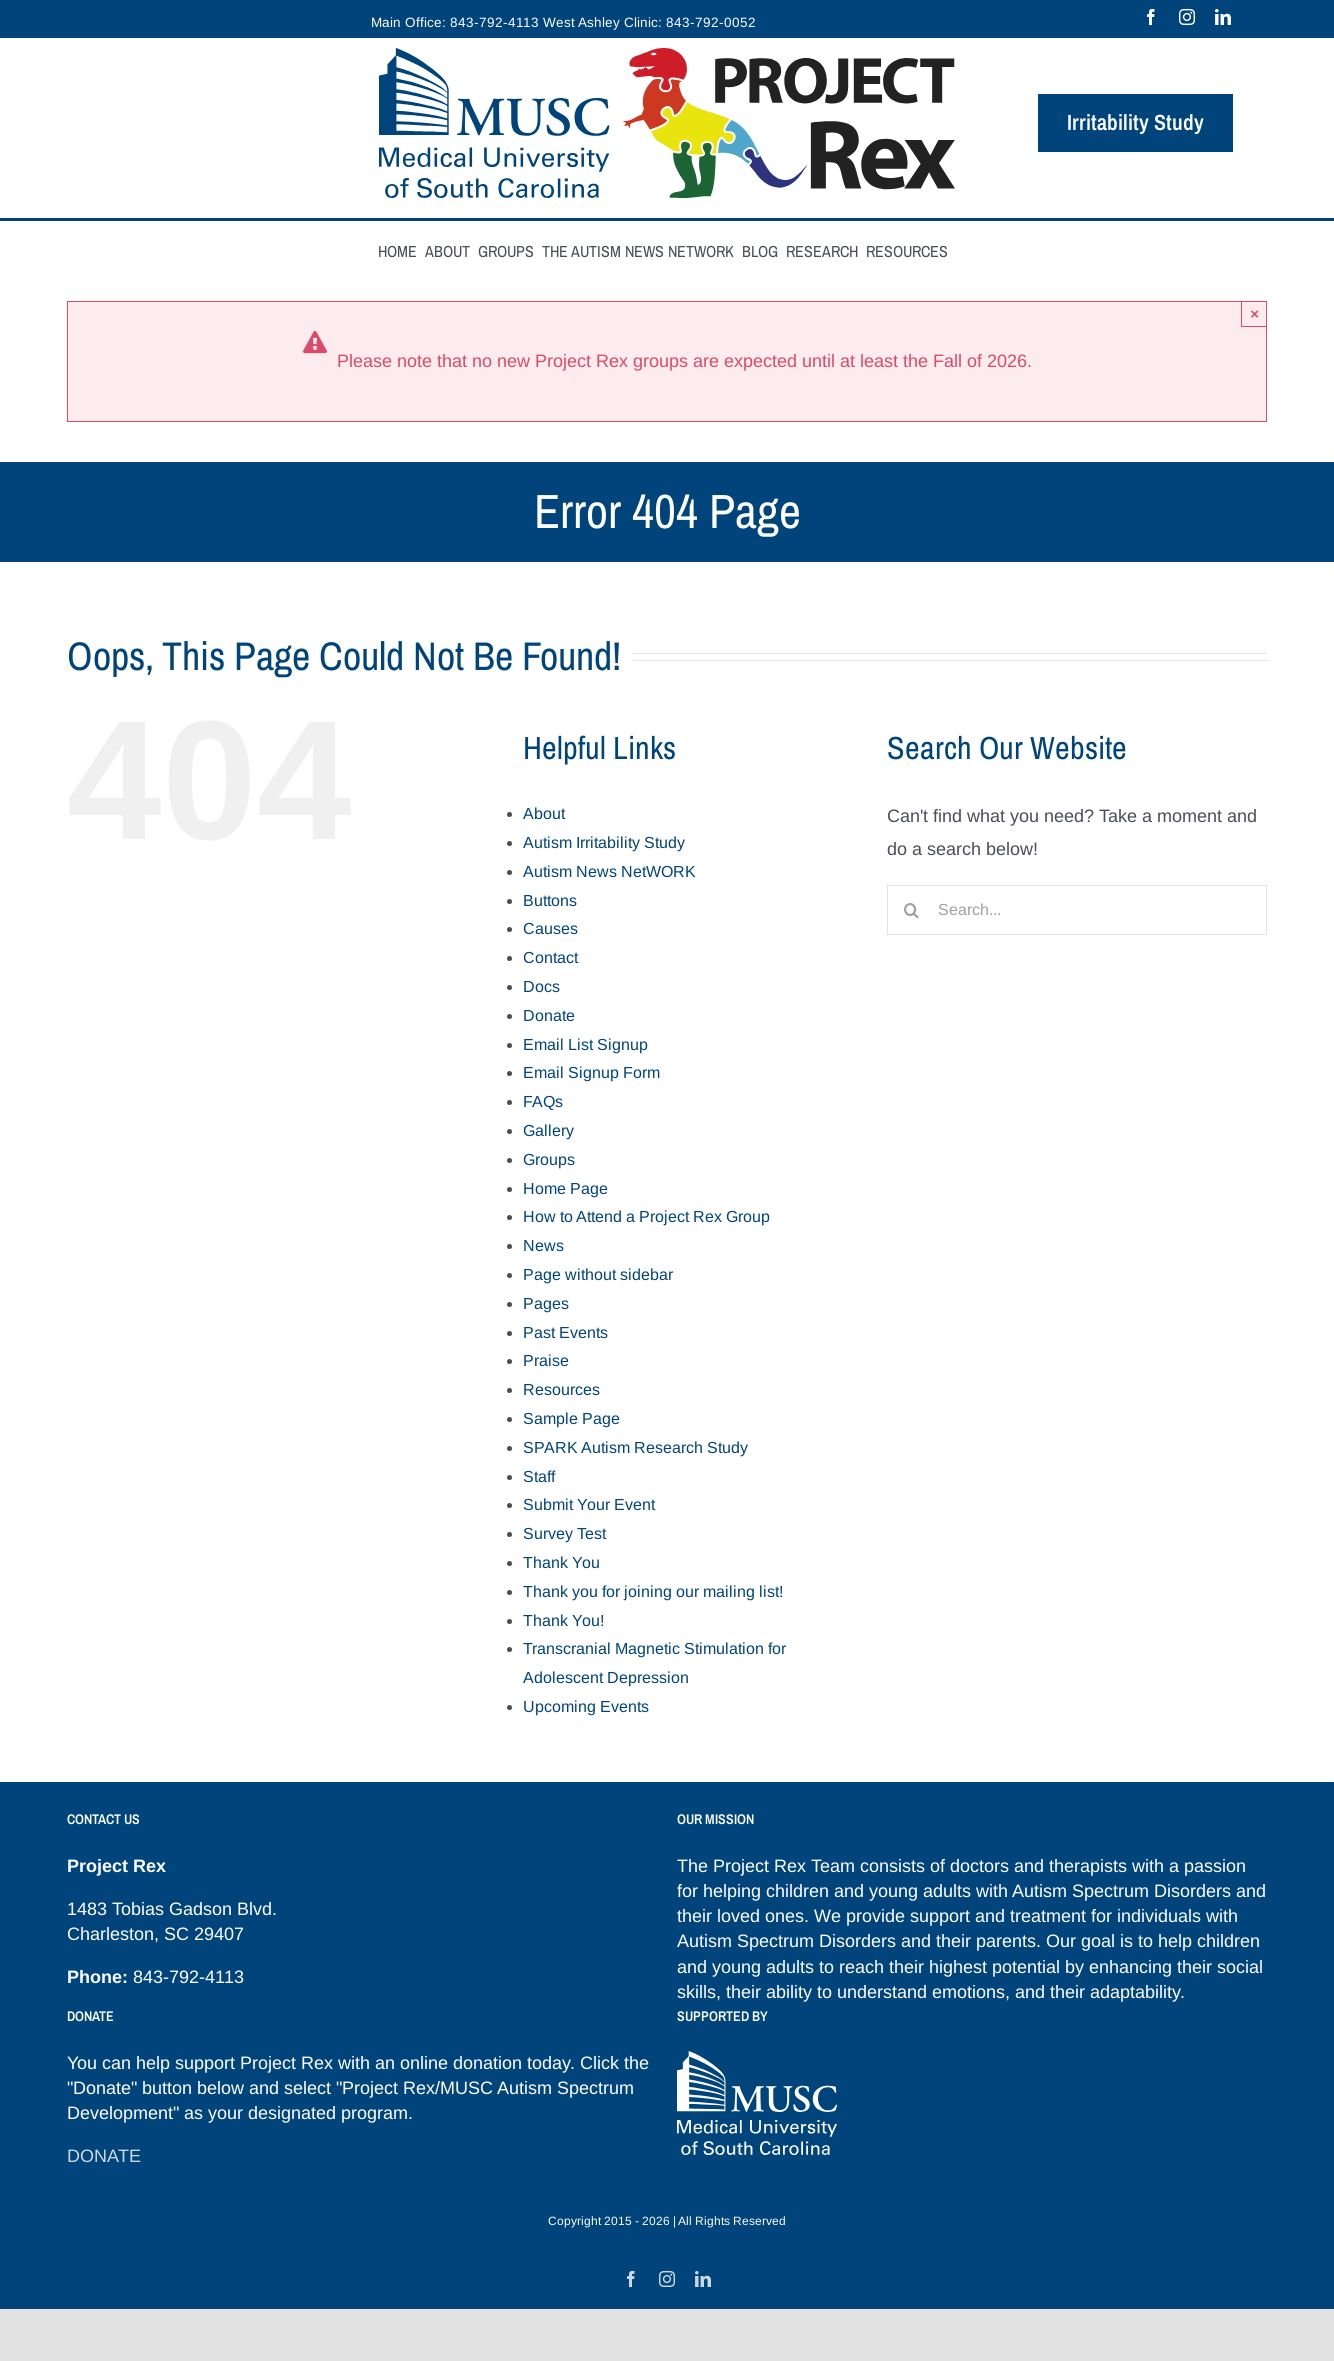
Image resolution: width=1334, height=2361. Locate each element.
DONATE (104, 2156)
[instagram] (1187, 17)
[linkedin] (1223, 17)
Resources (561, 1389)
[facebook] (1151, 17)
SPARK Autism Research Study (635, 1447)
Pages (546, 1303)
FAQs (543, 1101)
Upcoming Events (586, 1706)
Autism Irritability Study (604, 842)
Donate (549, 1015)
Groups (549, 1159)
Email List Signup (585, 1044)
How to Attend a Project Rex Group (646, 1216)
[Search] (912, 910)
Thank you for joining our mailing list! (653, 1591)
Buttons (550, 900)
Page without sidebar (598, 1274)
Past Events (565, 1332)
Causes (550, 928)
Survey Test (564, 1533)
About (544, 813)
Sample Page (571, 1418)
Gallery (548, 1130)
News (543, 1245)
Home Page (565, 1188)
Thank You (561, 1562)
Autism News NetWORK (609, 871)
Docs (541, 986)
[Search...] (1077, 910)
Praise (546, 1360)
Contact (550, 957)
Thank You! (563, 1620)
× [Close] (1254, 313)
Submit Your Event (589, 1504)
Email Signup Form (591, 1072)
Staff (539, 1476)
